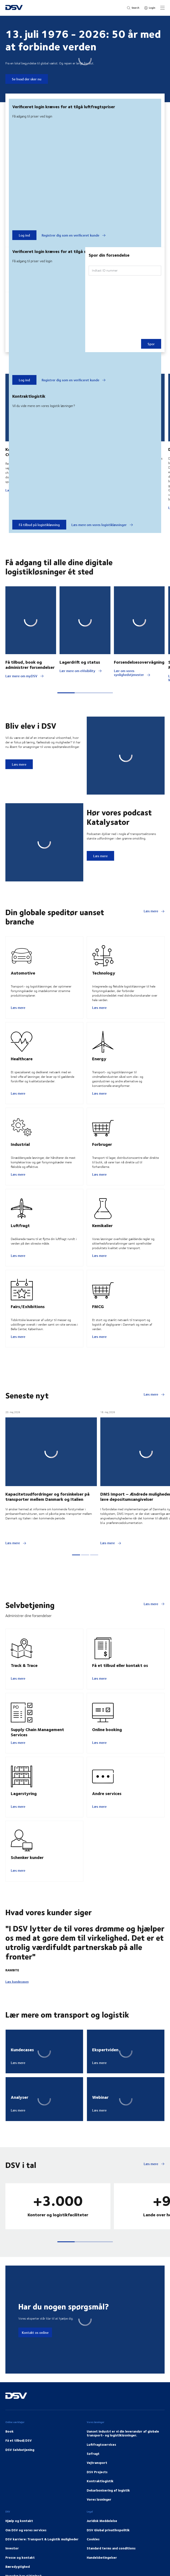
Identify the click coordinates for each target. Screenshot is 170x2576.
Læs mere (154, 910)
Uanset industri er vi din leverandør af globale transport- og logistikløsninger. (123, 2479)
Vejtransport (97, 2509)
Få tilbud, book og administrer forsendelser (30, 664)
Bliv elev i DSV (30, 725)
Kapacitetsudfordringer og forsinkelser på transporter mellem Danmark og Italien (47, 1522)
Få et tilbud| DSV (18, 2487)
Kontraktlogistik (100, 2527)
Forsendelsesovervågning (139, 661)
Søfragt (93, 2500)
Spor (151, 343)
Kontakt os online (35, 2379)
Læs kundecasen (17, 2028)
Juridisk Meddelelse (102, 2567)
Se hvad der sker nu (26, 78)
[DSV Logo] (14, 8)
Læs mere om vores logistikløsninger (102, 525)
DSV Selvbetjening (19, 2496)
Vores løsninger (99, 2546)
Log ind (24, 235)
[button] (66, 693)
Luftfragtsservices (101, 2491)
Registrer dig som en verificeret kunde (74, 235)
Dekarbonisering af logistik (108, 2536)
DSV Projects (97, 2518)
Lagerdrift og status (80, 661)
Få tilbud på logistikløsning (39, 524)
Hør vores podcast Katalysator (119, 816)
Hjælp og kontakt (19, 2567)
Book (9, 2478)
